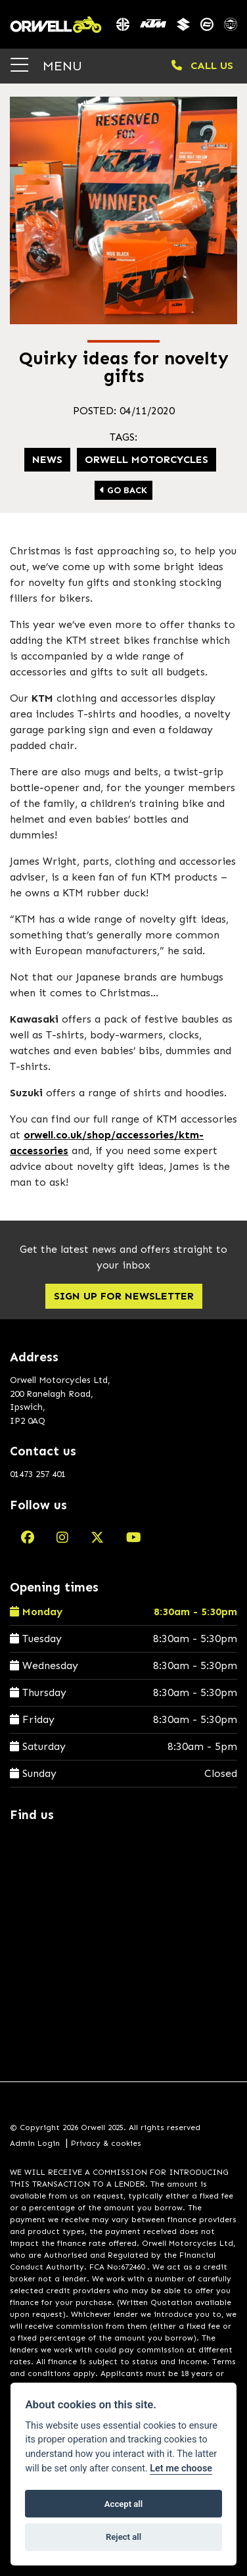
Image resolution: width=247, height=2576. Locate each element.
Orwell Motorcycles (146, 459)
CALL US (202, 65)
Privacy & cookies (106, 2143)
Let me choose (181, 2468)
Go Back (123, 490)
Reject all (123, 2537)
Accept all (123, 2504)
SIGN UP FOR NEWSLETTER (124, 1296)
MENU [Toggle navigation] (46, 65)
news (47, 459)
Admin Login (35, 2143)
